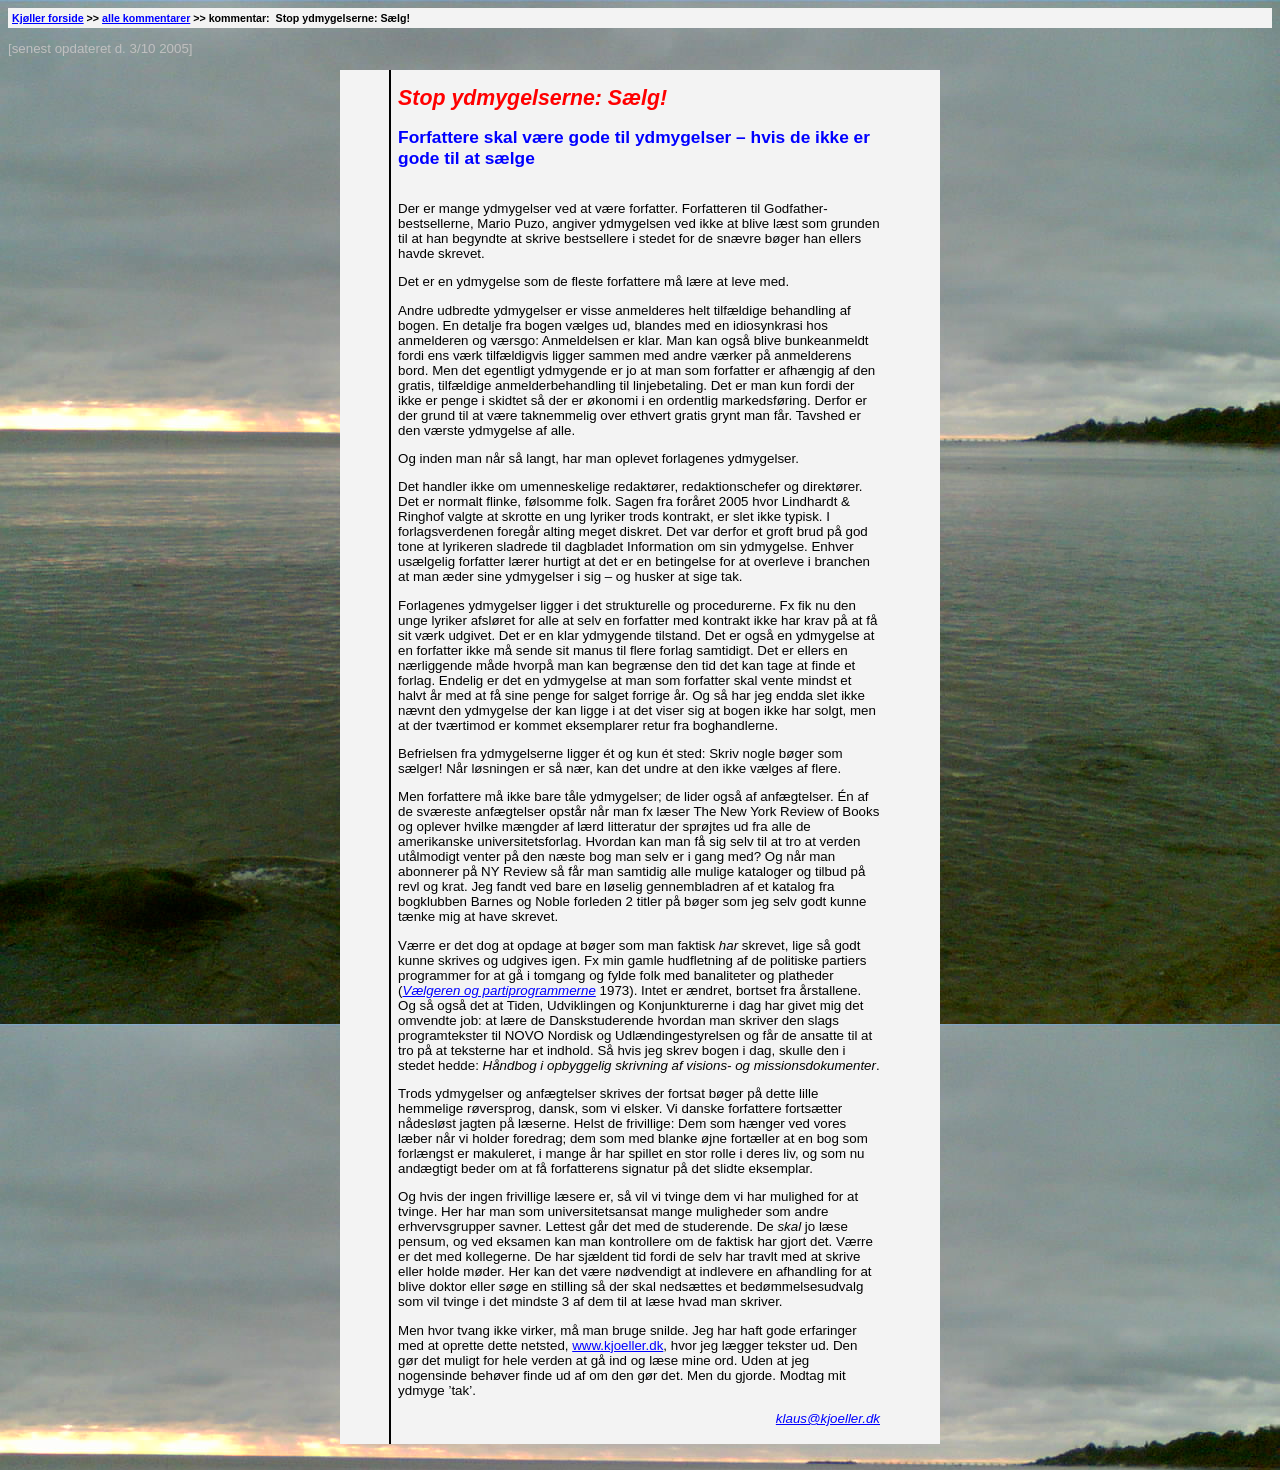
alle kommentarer (146, 18)
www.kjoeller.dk (617, 1345)
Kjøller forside (48, 18)
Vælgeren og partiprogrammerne (499, 990)
